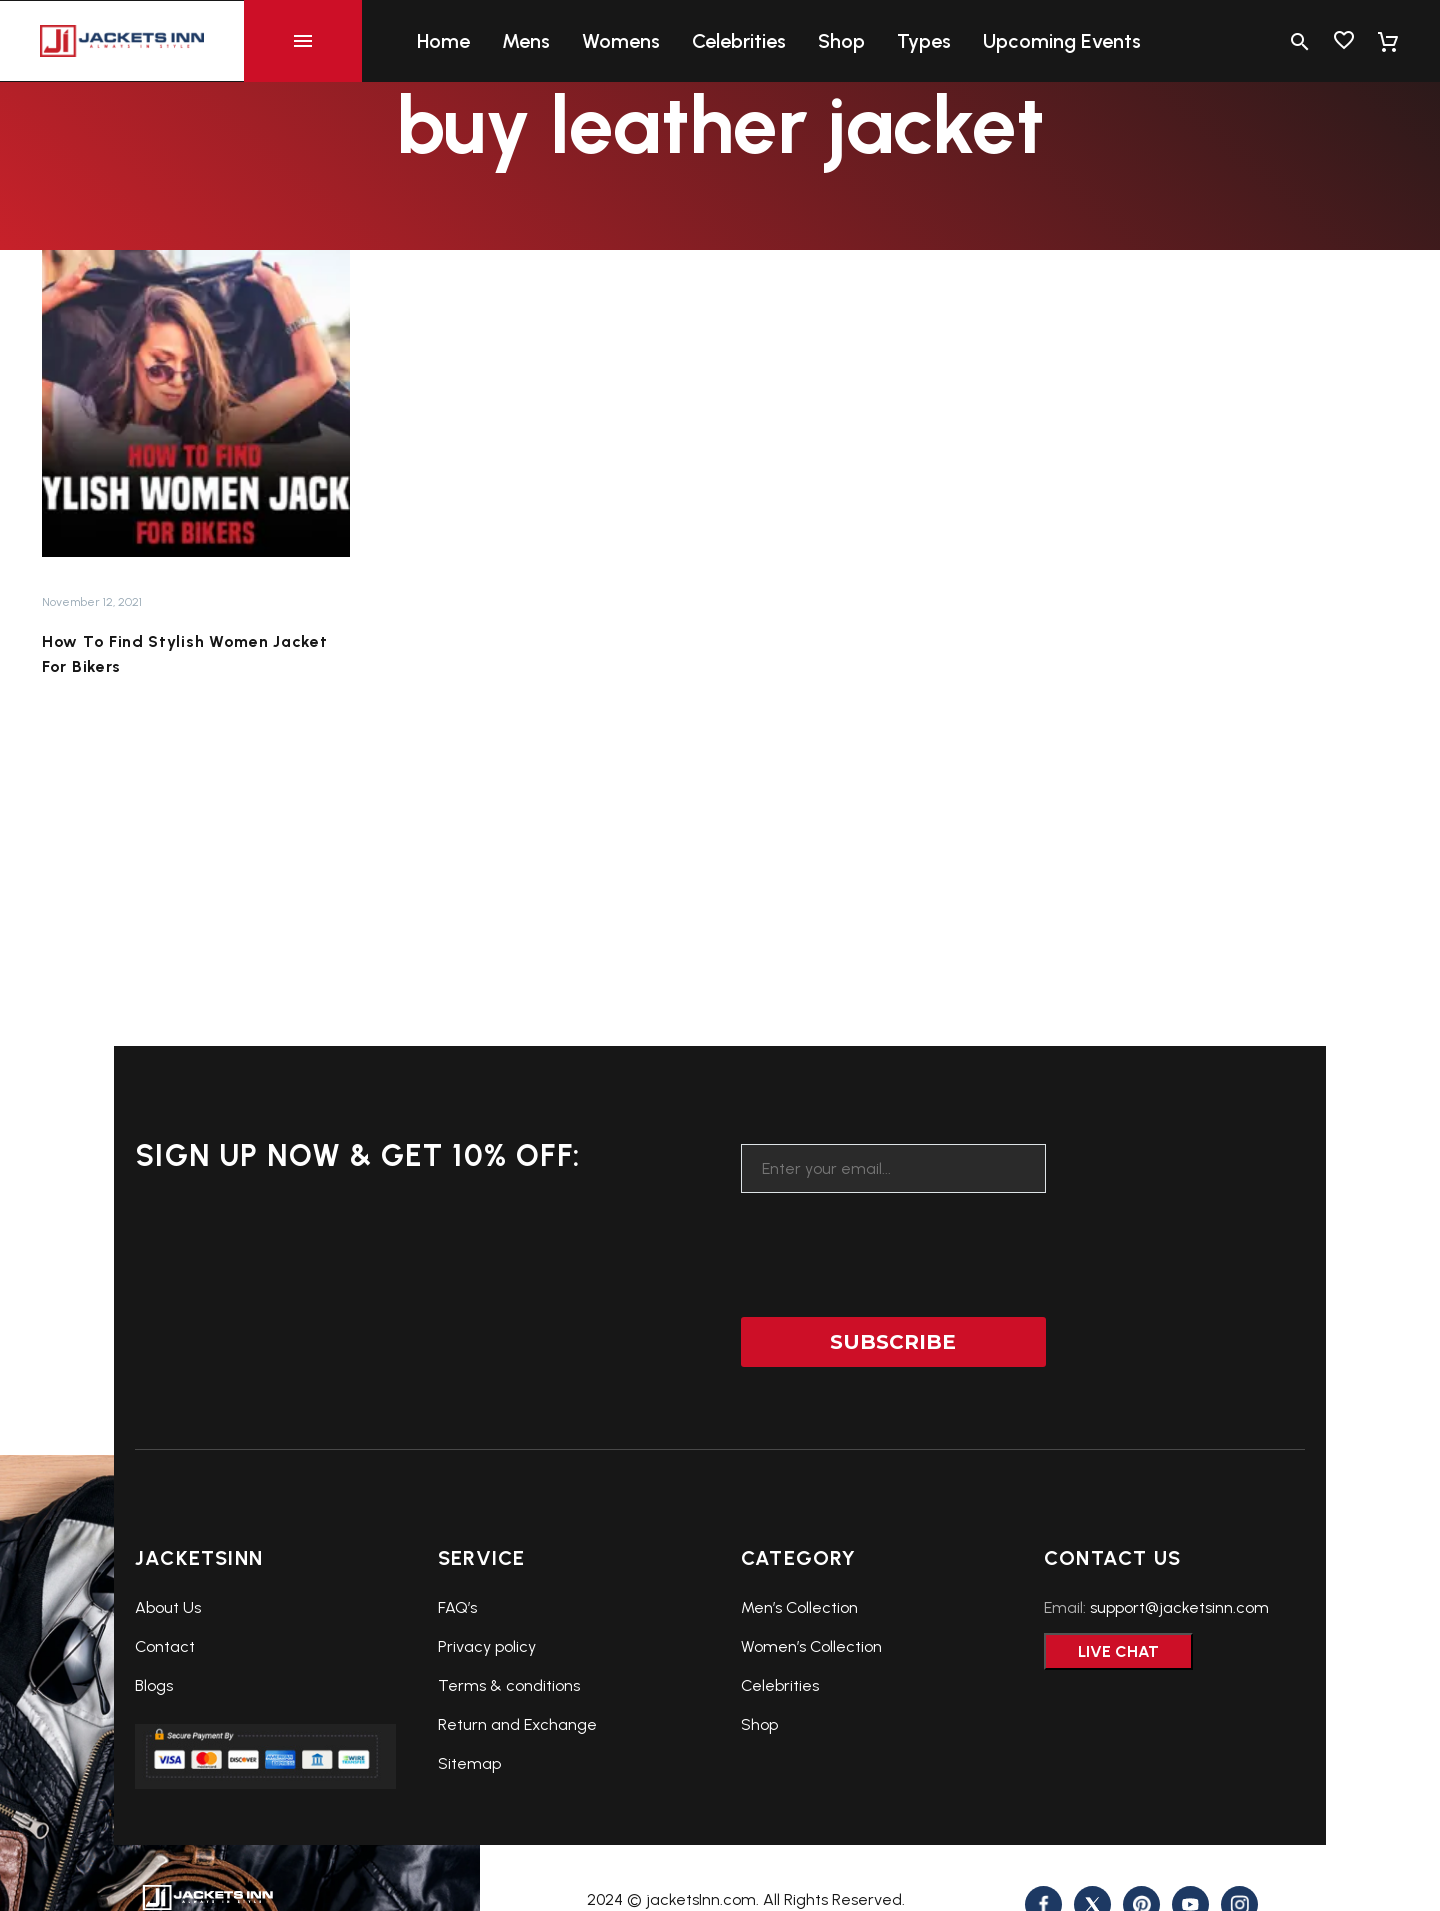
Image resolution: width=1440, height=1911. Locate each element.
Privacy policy (487, 1646)
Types (924, 41)
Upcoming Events (1062, 41)
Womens (621, 41)
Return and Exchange (517, 1724)
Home (443, 41)
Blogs (154, 1685)
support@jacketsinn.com (1179, 1607)
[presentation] (893, 1242)
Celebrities (739, 41)
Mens (526, 41)
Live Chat (1118, 1651)
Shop (841, 41)
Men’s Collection (799, 1607)
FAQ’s (457, 1607)
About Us (168, 1607)
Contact (165, 1646)
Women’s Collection (811, 1646)
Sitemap (469, 1763)
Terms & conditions (509, 1685)
